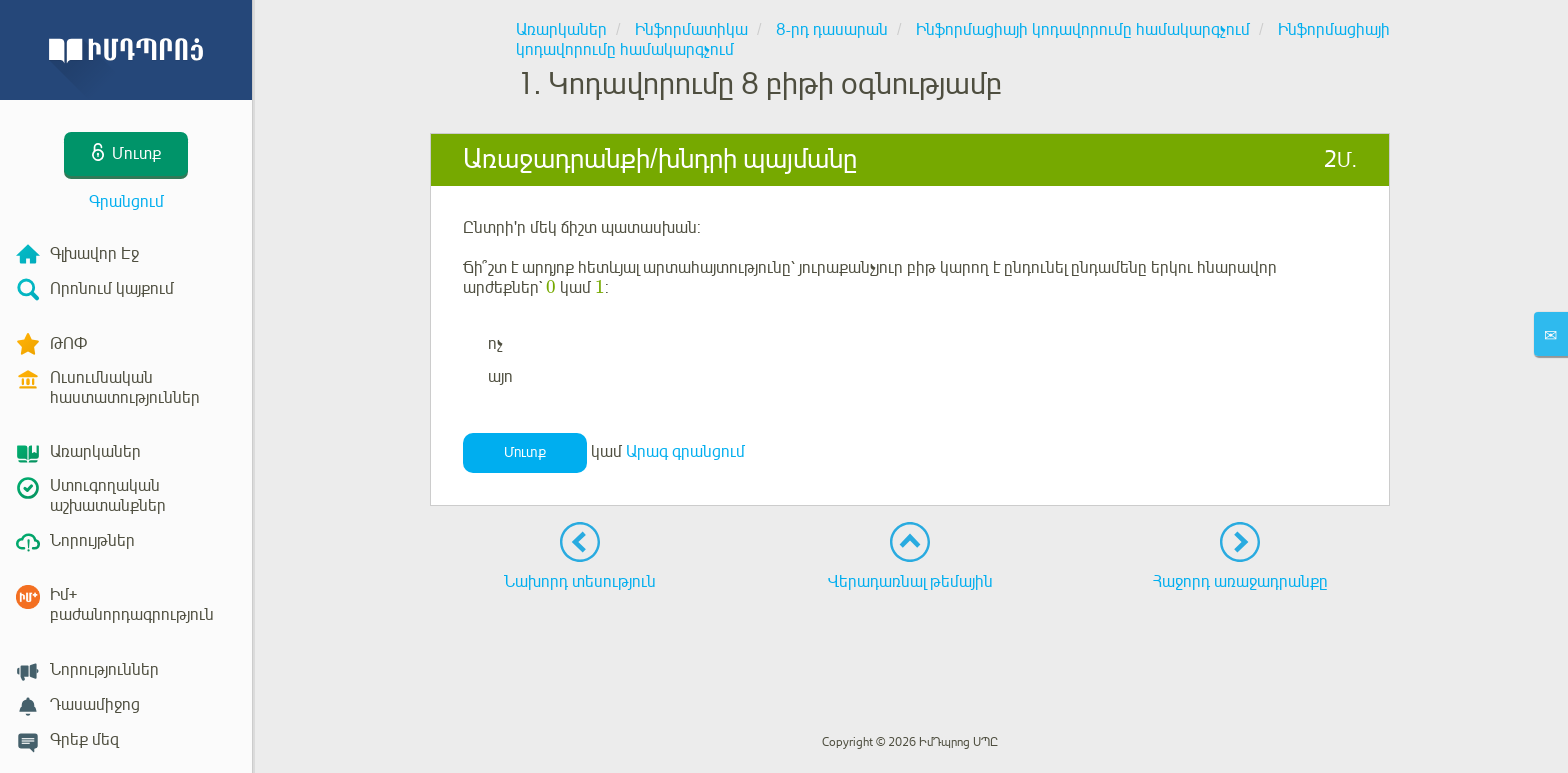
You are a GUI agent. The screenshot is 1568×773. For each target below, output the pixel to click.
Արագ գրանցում (685, 452)
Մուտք (525, 452)
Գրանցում (126, 202)
